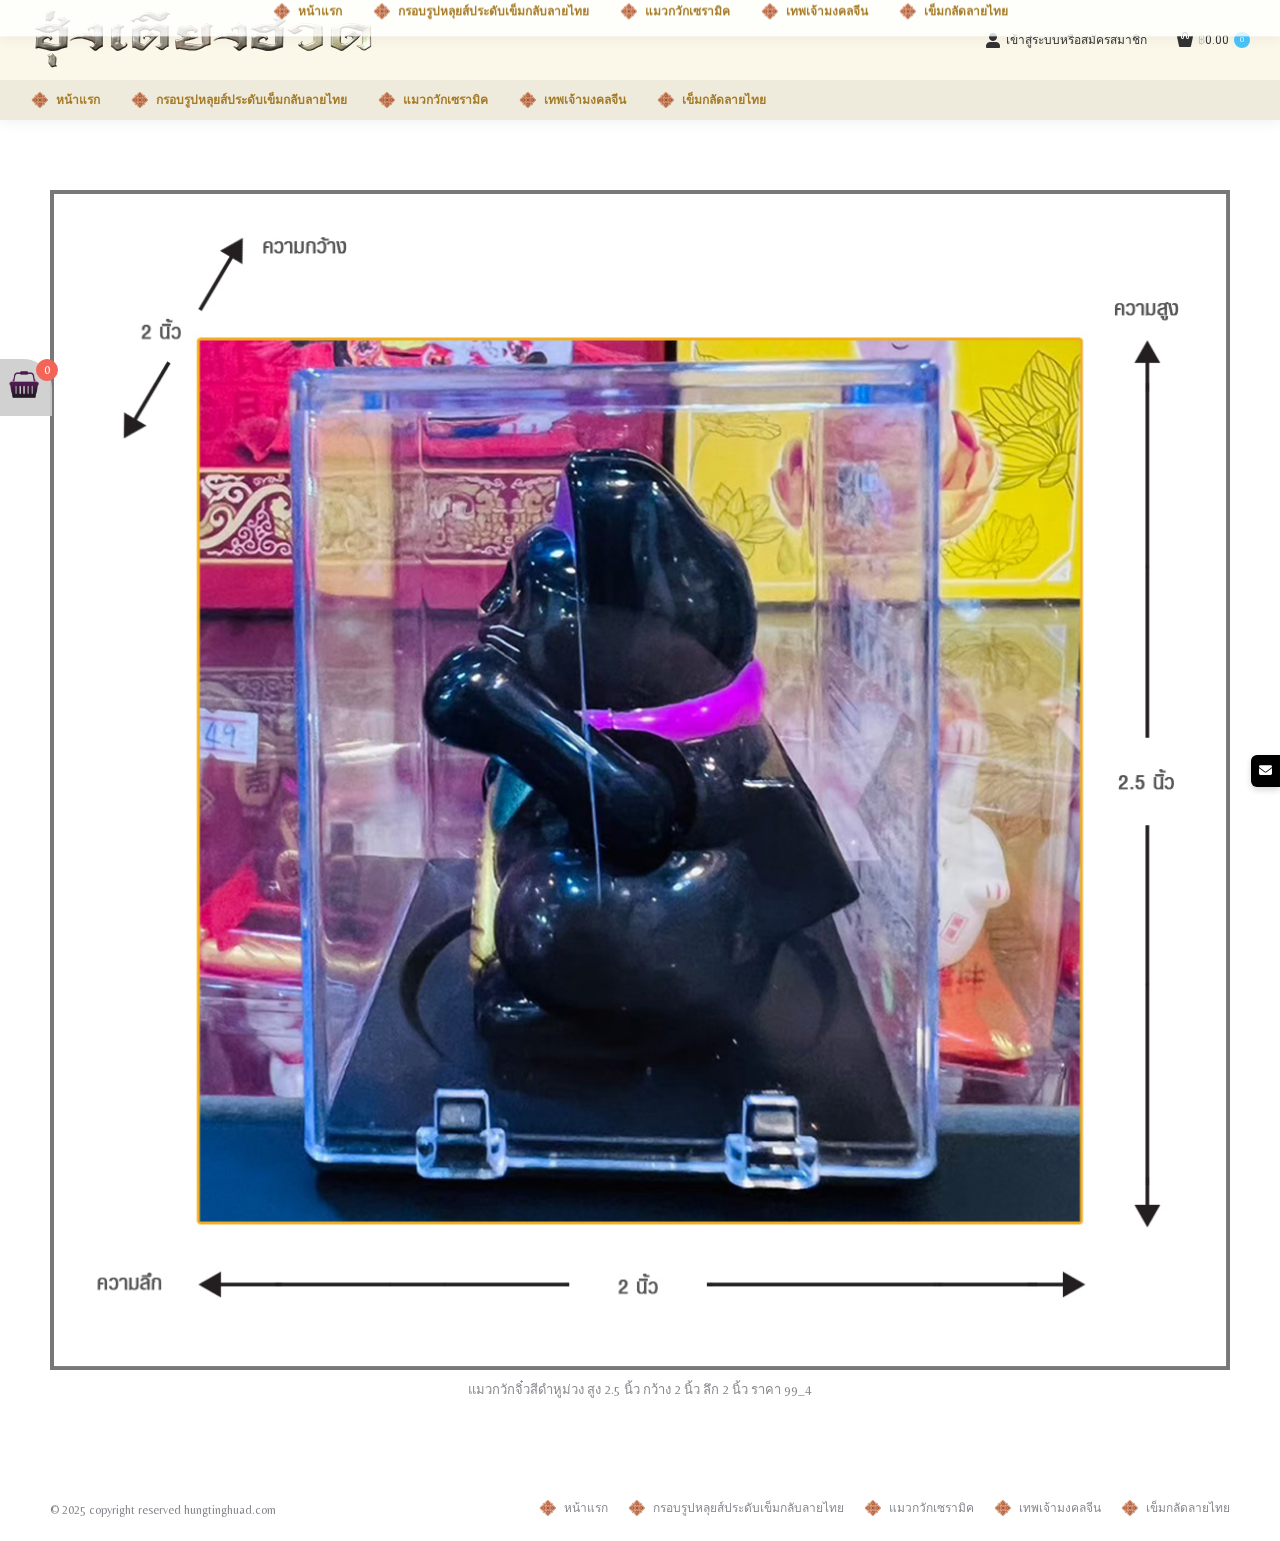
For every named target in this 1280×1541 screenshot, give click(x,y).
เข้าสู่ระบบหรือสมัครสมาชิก (1066, 40)
